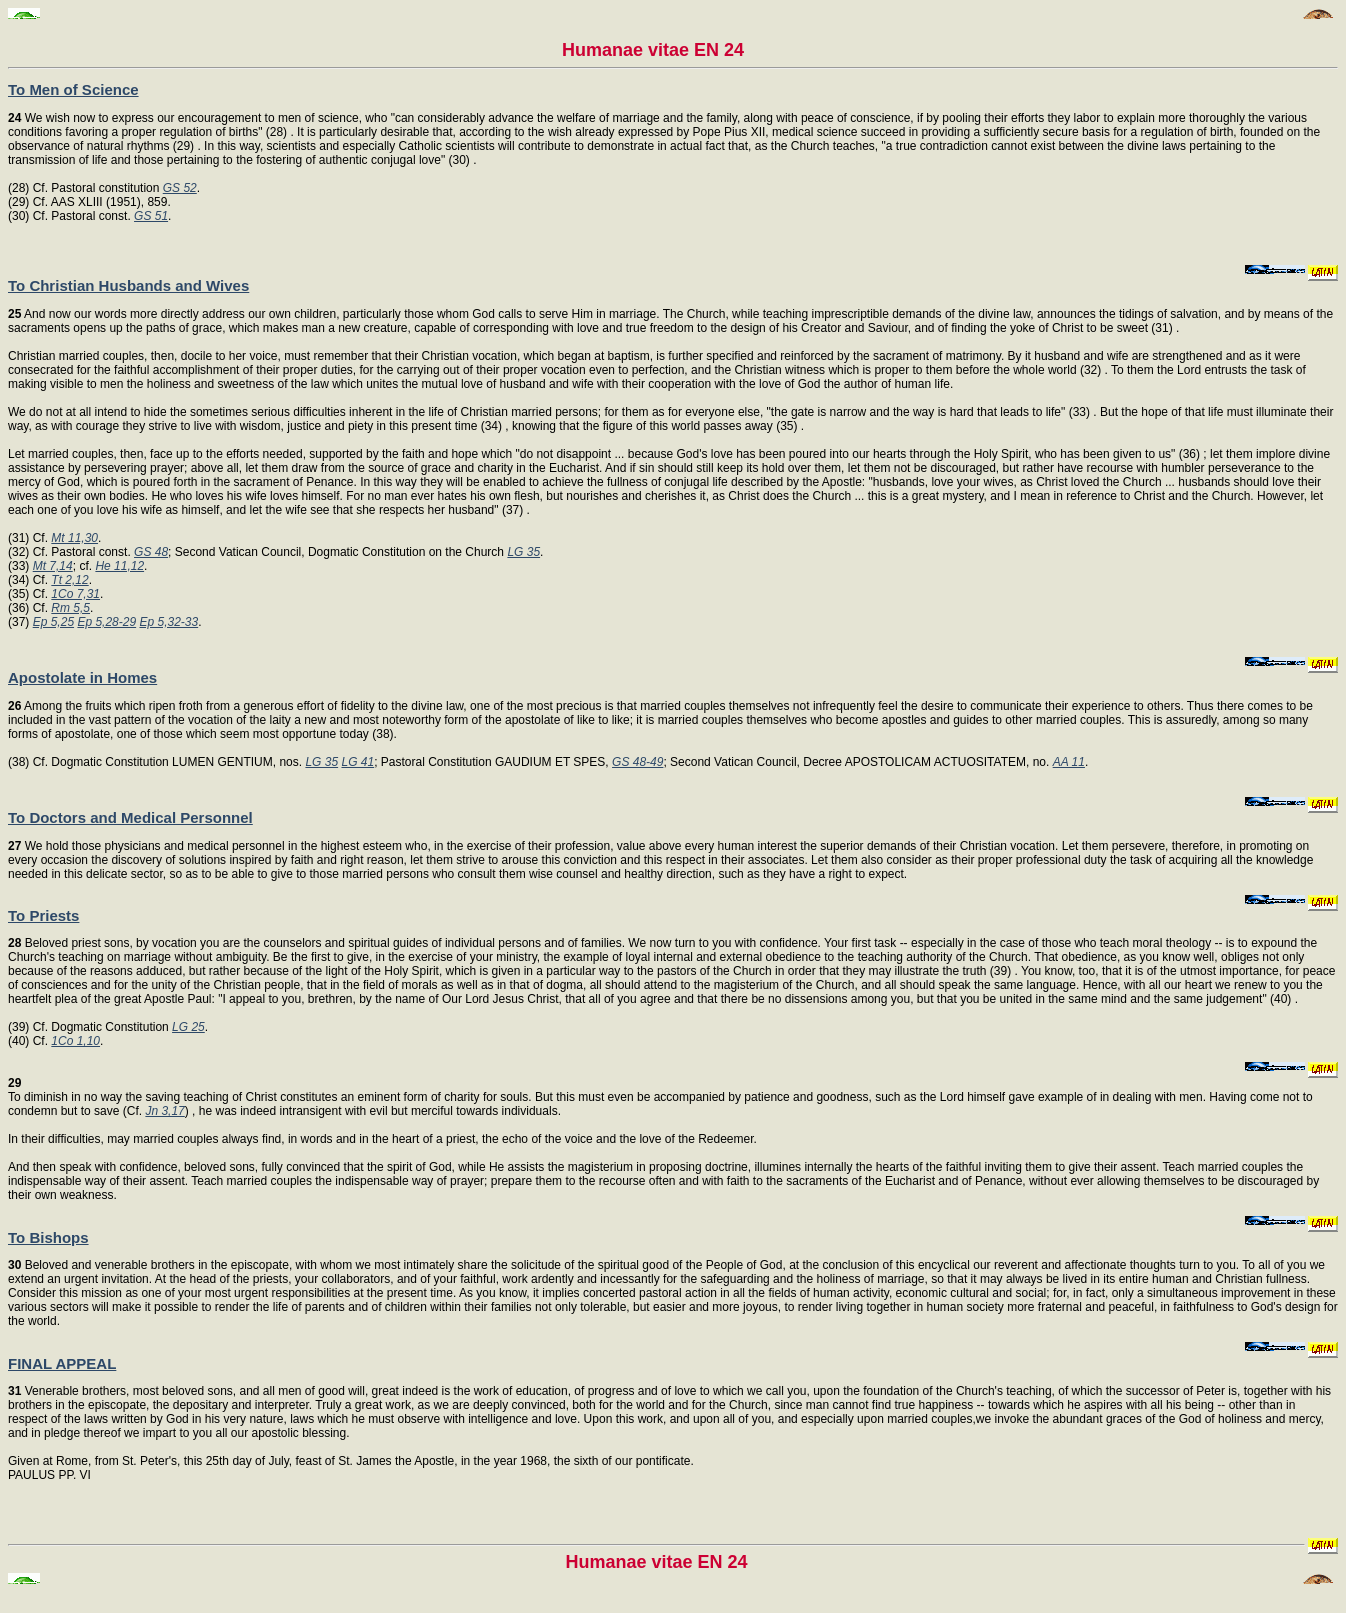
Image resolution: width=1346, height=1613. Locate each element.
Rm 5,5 (70, 608)
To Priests (43, 915)
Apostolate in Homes (82, 677)
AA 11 (1069, 762)
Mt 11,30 (74, 538)
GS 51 (151, 216)
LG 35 (523, 552)
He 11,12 (119, 566)
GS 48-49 (637, 762)
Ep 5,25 (53, 622)
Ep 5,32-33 (168, 622)
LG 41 (357, 762)
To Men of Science (73, 89)
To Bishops (48, 1237)
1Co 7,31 (75, 594)
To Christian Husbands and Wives (128, 285)
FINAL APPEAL (62, 1363)
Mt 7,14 (53, 566)
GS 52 (180, 188)
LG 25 (188, 1027)
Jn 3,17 (164, 1111)
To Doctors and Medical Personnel (130, 817)
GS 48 (151, 552)
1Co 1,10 (75, 1041)
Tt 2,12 (69, 580)
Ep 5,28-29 (106, 622)
